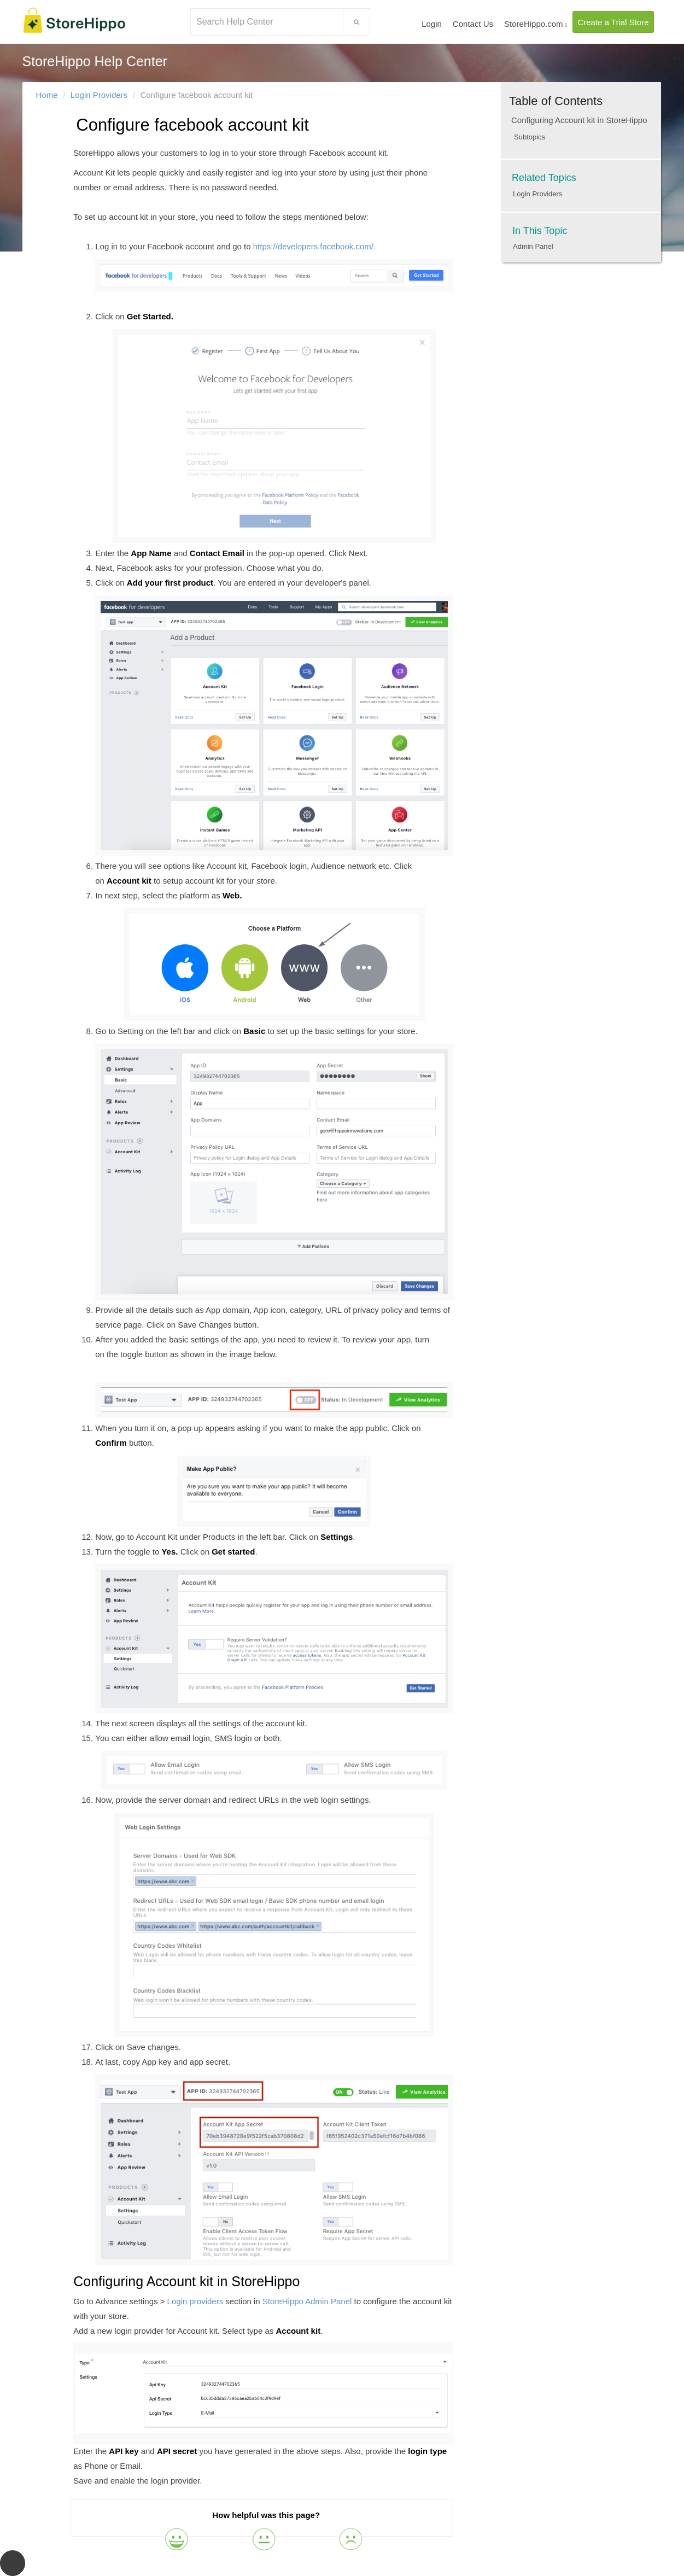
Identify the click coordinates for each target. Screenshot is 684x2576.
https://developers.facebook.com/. (274, 267)
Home (47, 95)
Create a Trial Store (612, 22)
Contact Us (473, 23)
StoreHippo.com (535, 23)
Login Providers (99, 95)
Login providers (195, 2301)
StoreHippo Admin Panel (307, 2301)
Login (432, 23)
